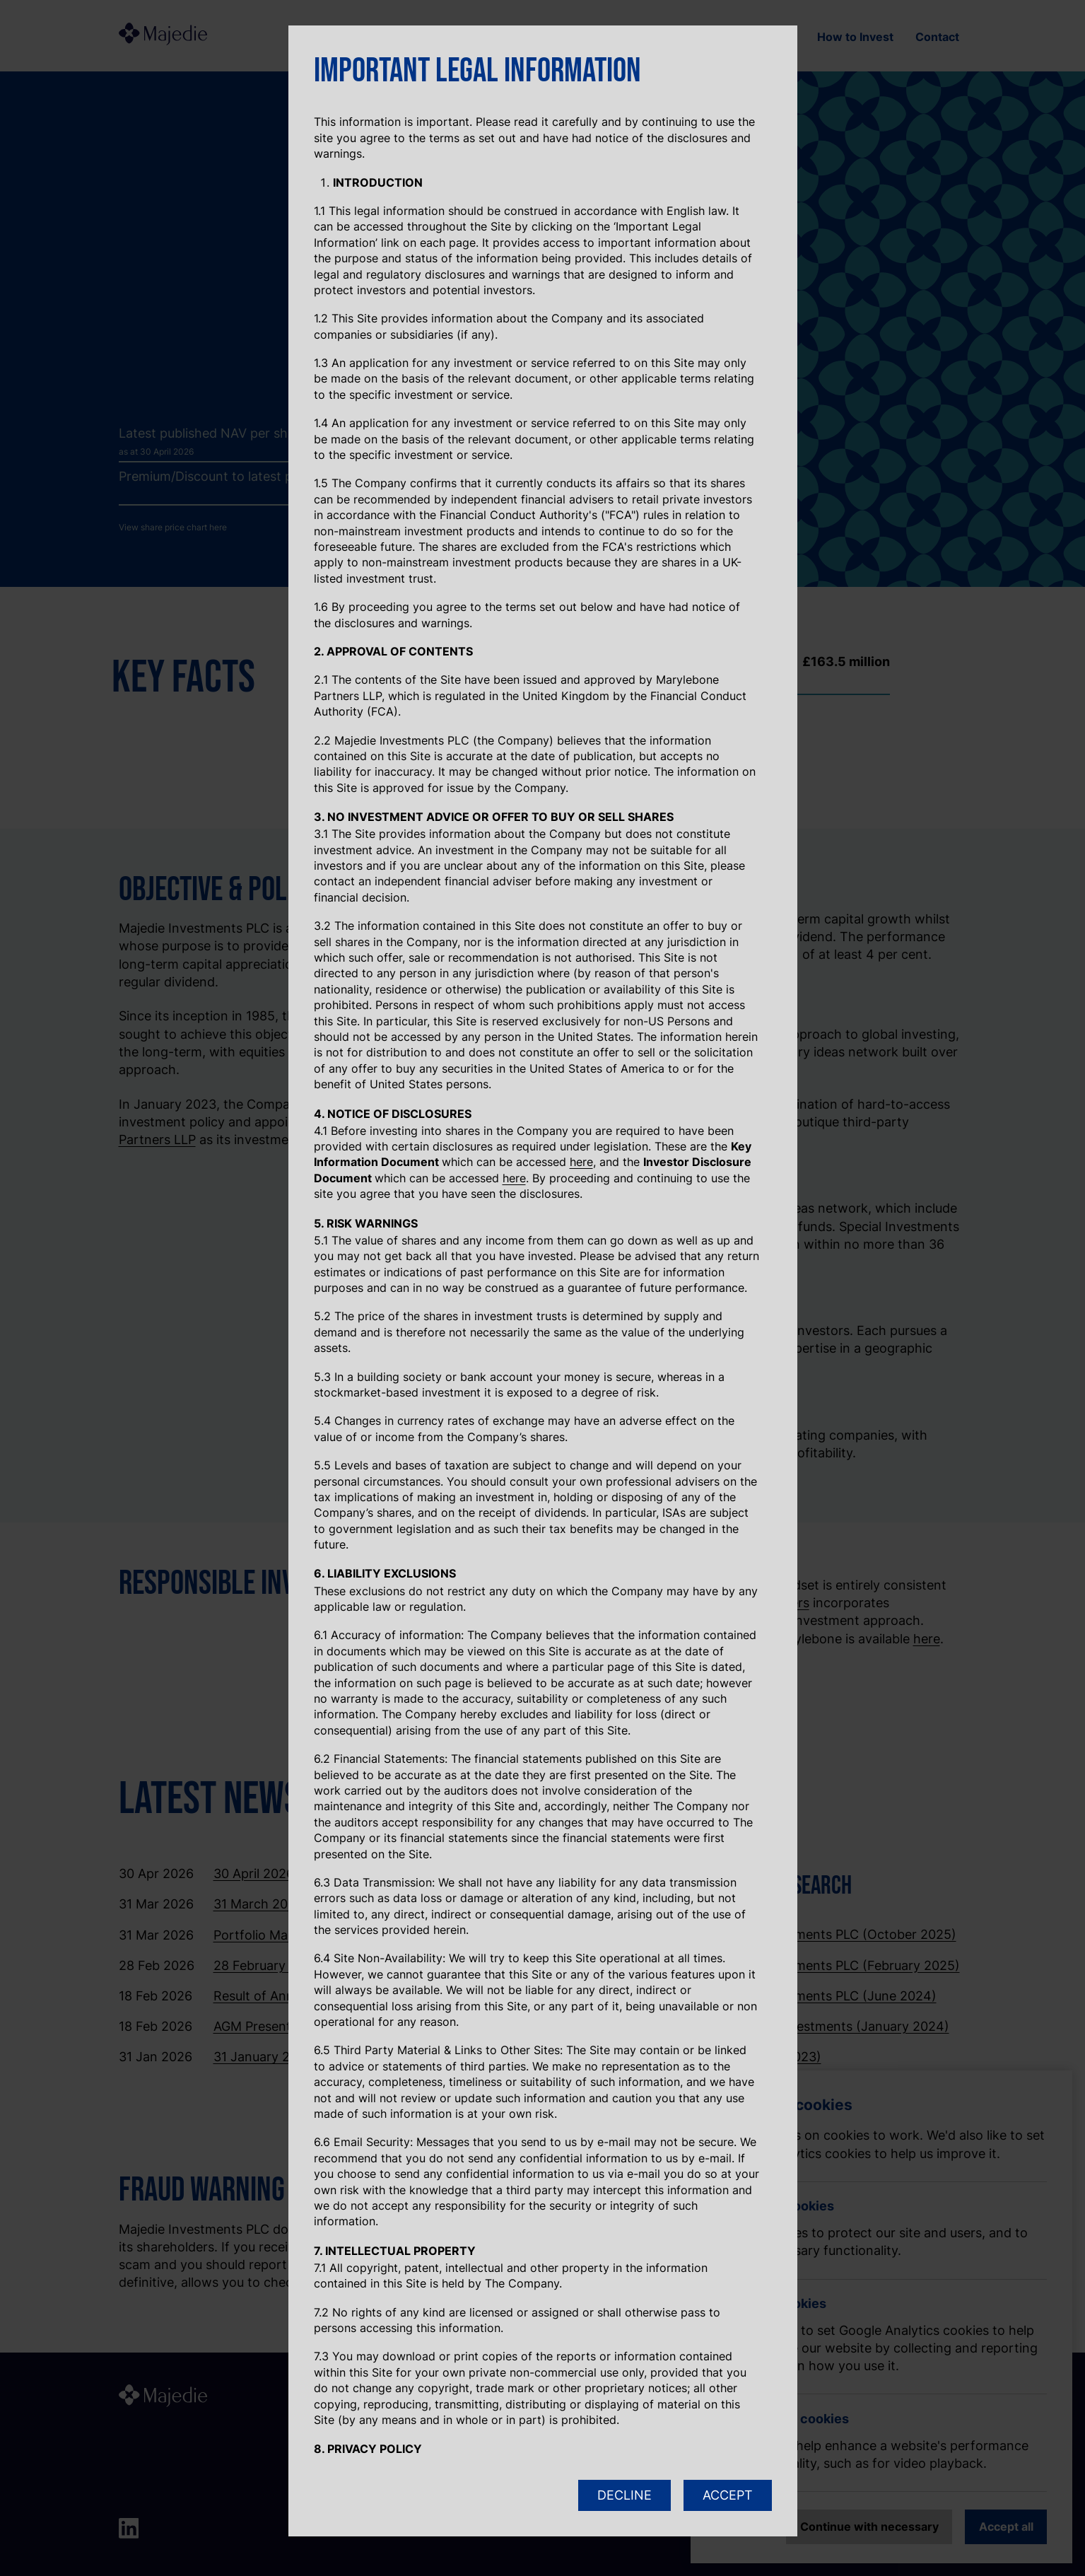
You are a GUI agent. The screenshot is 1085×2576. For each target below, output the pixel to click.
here (581, 1162)
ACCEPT (728, 2495)
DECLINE (624, 2495)
